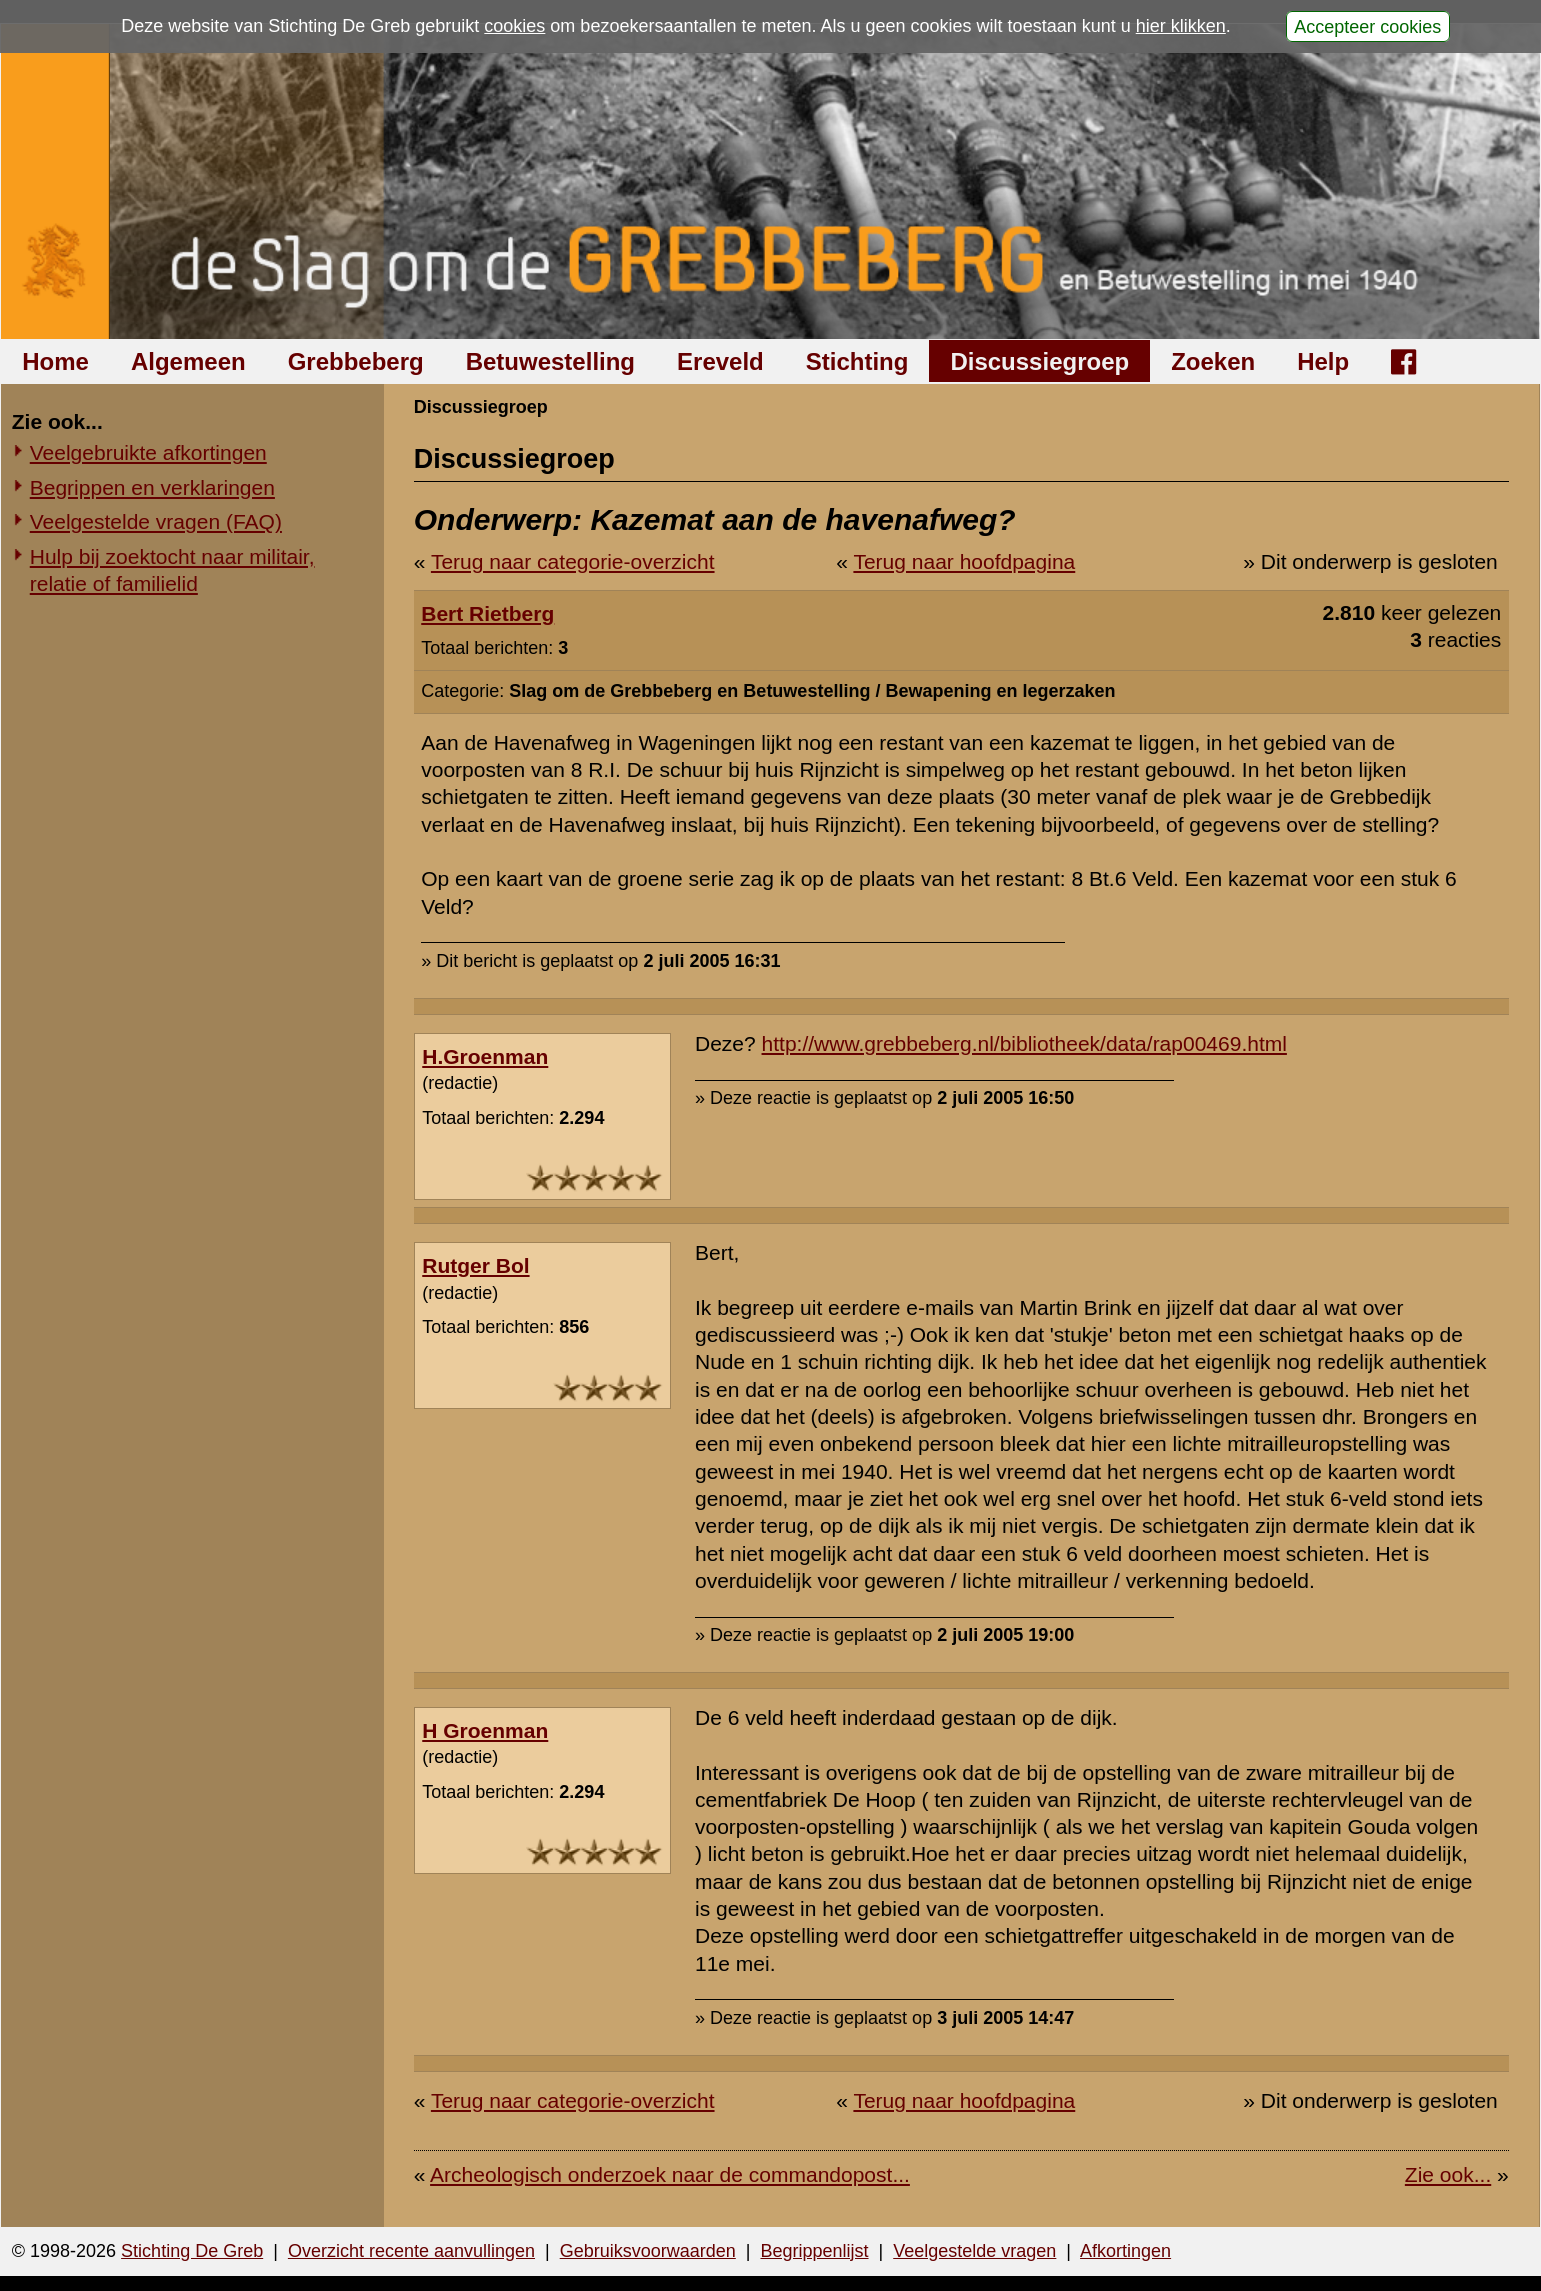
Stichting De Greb (192, 2251)
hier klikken (1181, 26)
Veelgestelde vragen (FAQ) (156, 521)
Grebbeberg (356, 361)
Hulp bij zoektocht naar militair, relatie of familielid (172, 570)
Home (55, 361)
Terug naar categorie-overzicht (573, 561)
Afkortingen (1125, 2251)
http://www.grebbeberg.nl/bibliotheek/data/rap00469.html (1024, 1043)
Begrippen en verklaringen (152, 487)
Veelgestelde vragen (974, 2251)
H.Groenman (485, 1056)
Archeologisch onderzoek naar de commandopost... (670, 2174)
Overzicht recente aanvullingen (411, 2251)
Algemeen (188, 361)
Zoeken (1213, 361)
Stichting (857, 361)
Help (1323, 361)
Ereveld (720, 361)
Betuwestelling (550, 361)
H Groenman (485, 1730)
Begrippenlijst (814, 2251)
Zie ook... (1448, 2174)
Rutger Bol (475, 1265)
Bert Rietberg (487, 613)
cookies (514, 26)
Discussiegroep (1039, 361)
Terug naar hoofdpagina (964, 561)
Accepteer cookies (1367, 26)
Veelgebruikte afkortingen (148, 452)
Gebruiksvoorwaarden (648, 2251)
